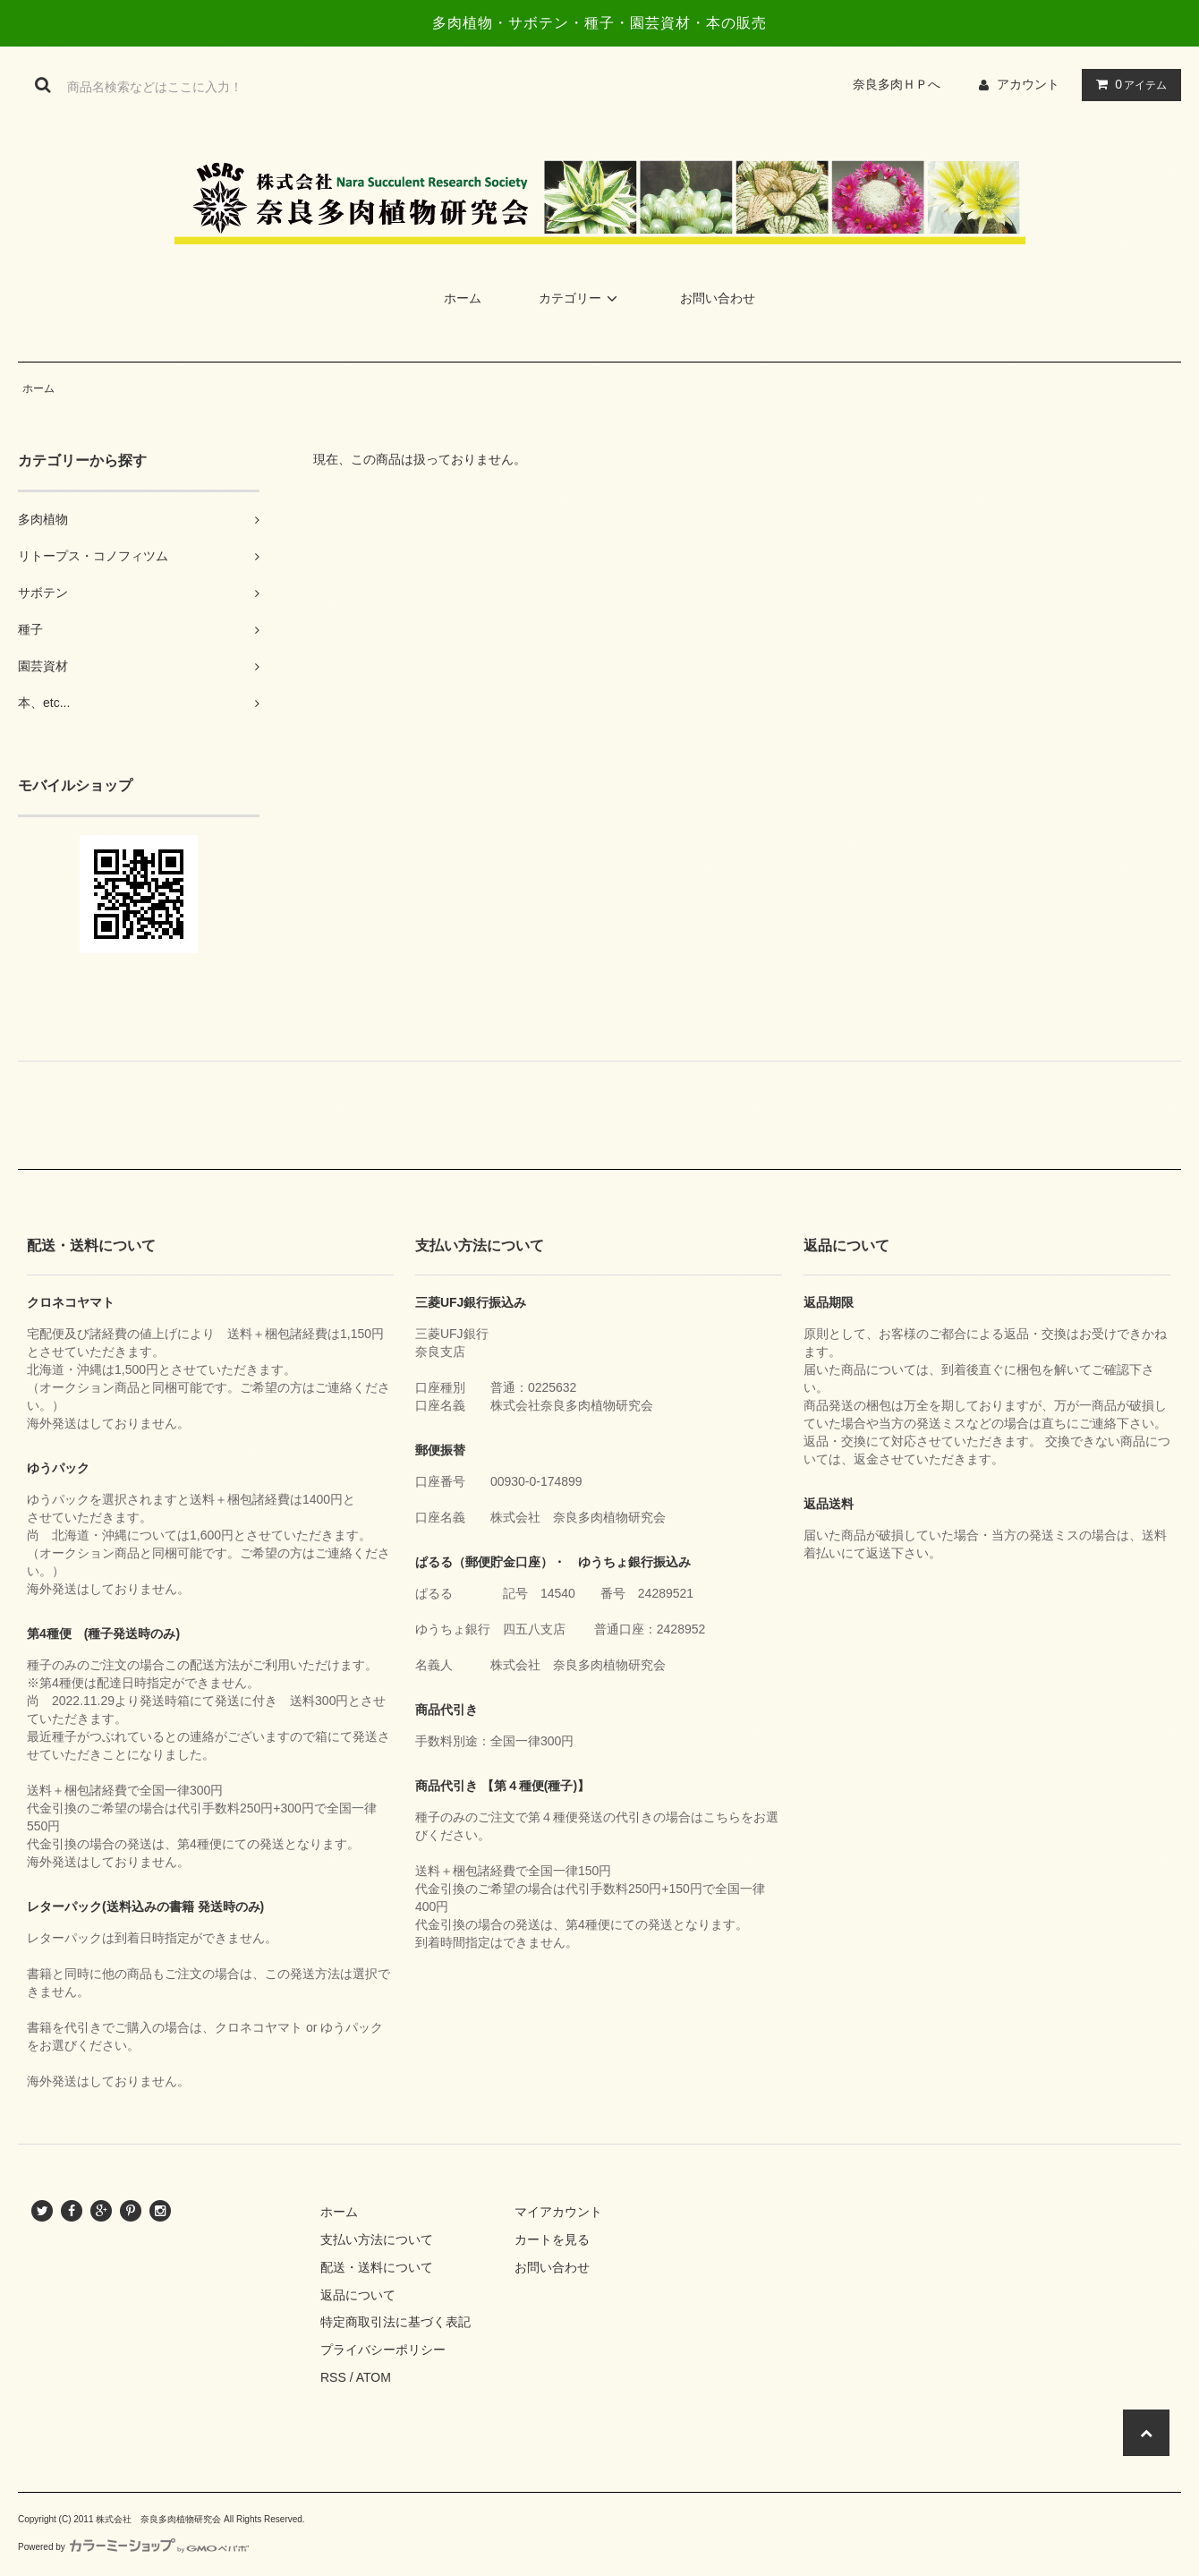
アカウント (1028, 84)
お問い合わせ (717, 298)
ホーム (462, 298)
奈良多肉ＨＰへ (903, 84)
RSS (333, 2377)
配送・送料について (376, 2267)
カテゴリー (581, 298)
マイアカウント (558, 2212)
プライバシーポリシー (383, 2349)
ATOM (373, 2377)
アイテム (1127, 84)
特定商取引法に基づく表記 (395, 2322)
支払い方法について (376, 2239)
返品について (357, 2295)
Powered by (133, 2547)
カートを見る (552, 2239)
